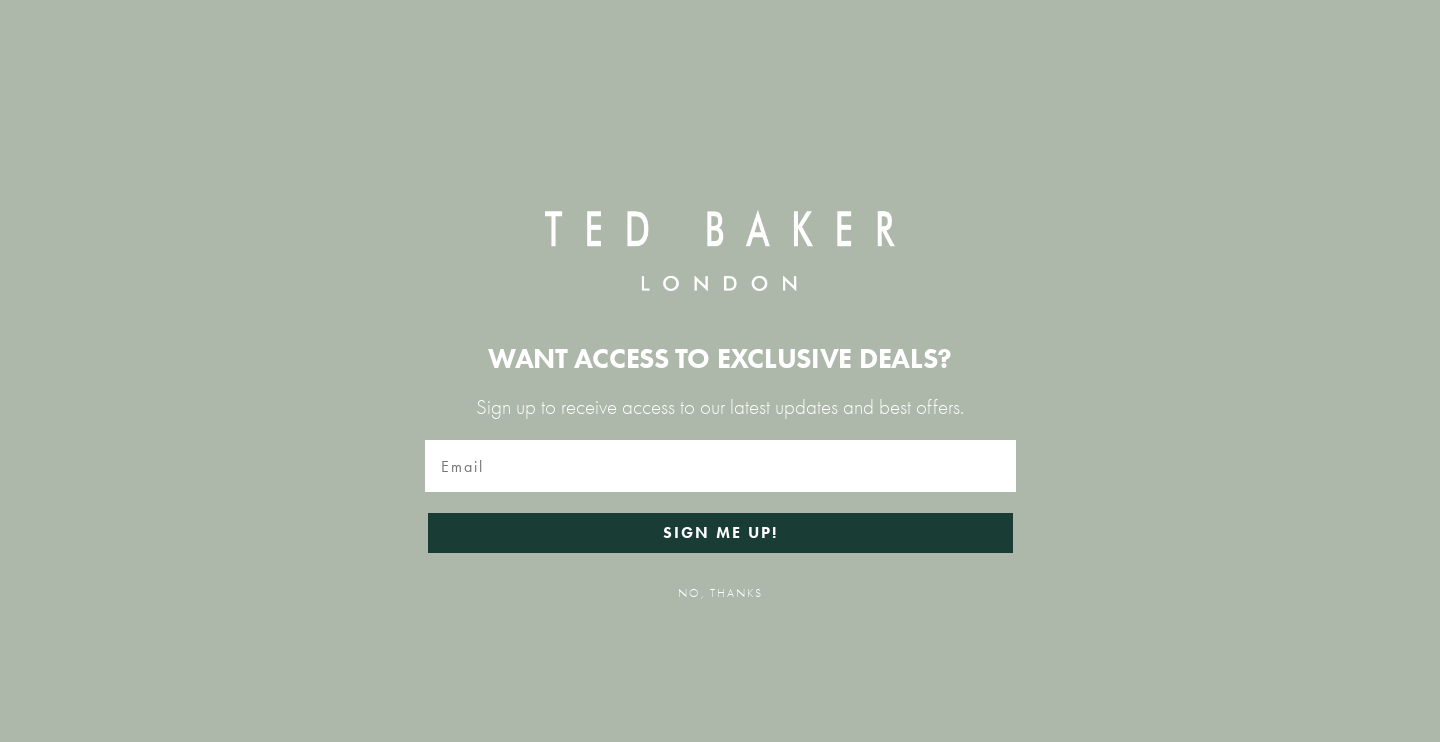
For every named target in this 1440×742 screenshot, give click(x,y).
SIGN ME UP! (720, 532)
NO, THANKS (720, 593)
